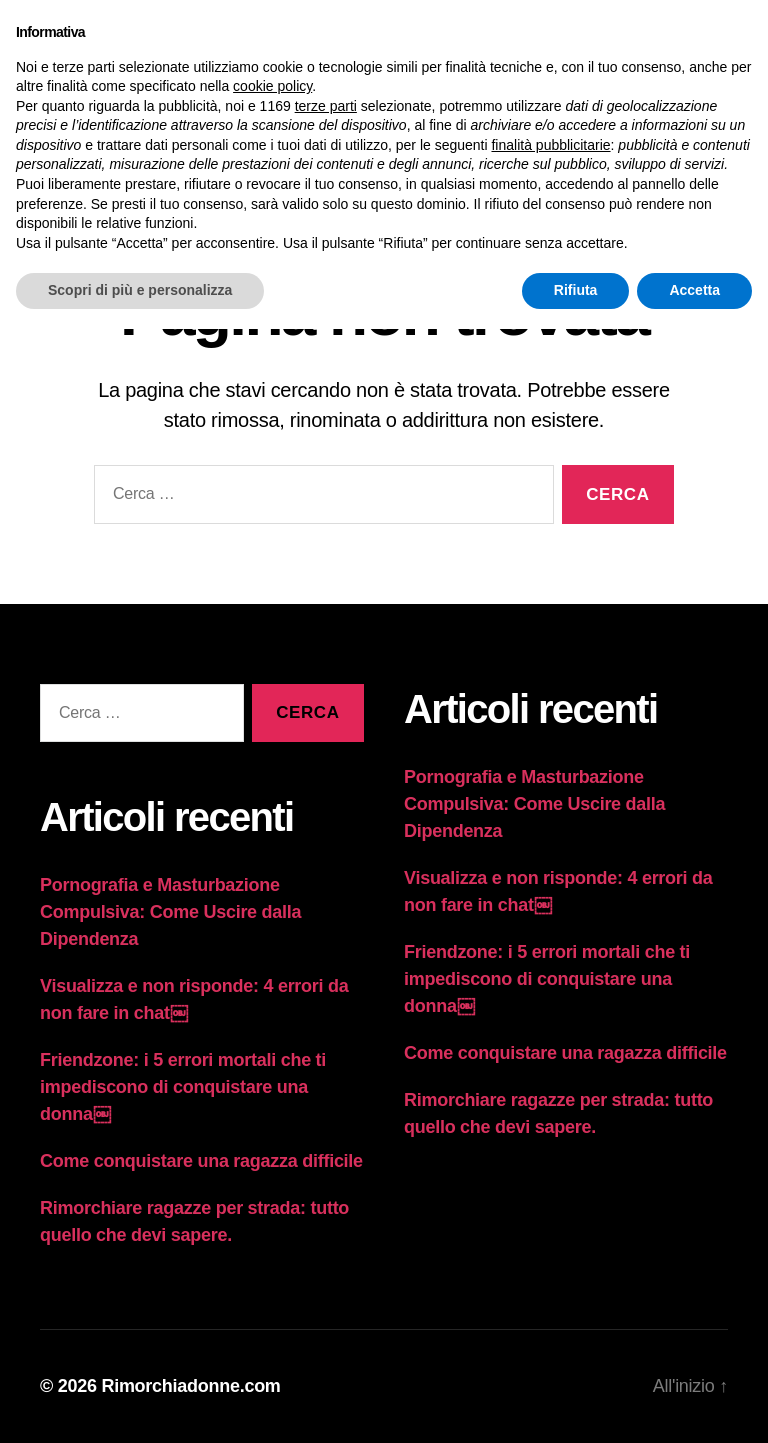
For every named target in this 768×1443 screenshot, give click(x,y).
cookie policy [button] (272, 86)
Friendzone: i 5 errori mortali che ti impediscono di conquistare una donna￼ (183, 1087)
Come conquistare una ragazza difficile (201, 1161)
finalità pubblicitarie (550, 145)
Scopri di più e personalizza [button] (140, 290)
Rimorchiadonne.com (190, 1386)
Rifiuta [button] (576, 290)
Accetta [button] (694, 290)
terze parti (326, 106)
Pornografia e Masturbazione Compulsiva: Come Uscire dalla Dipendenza (170, 912)
